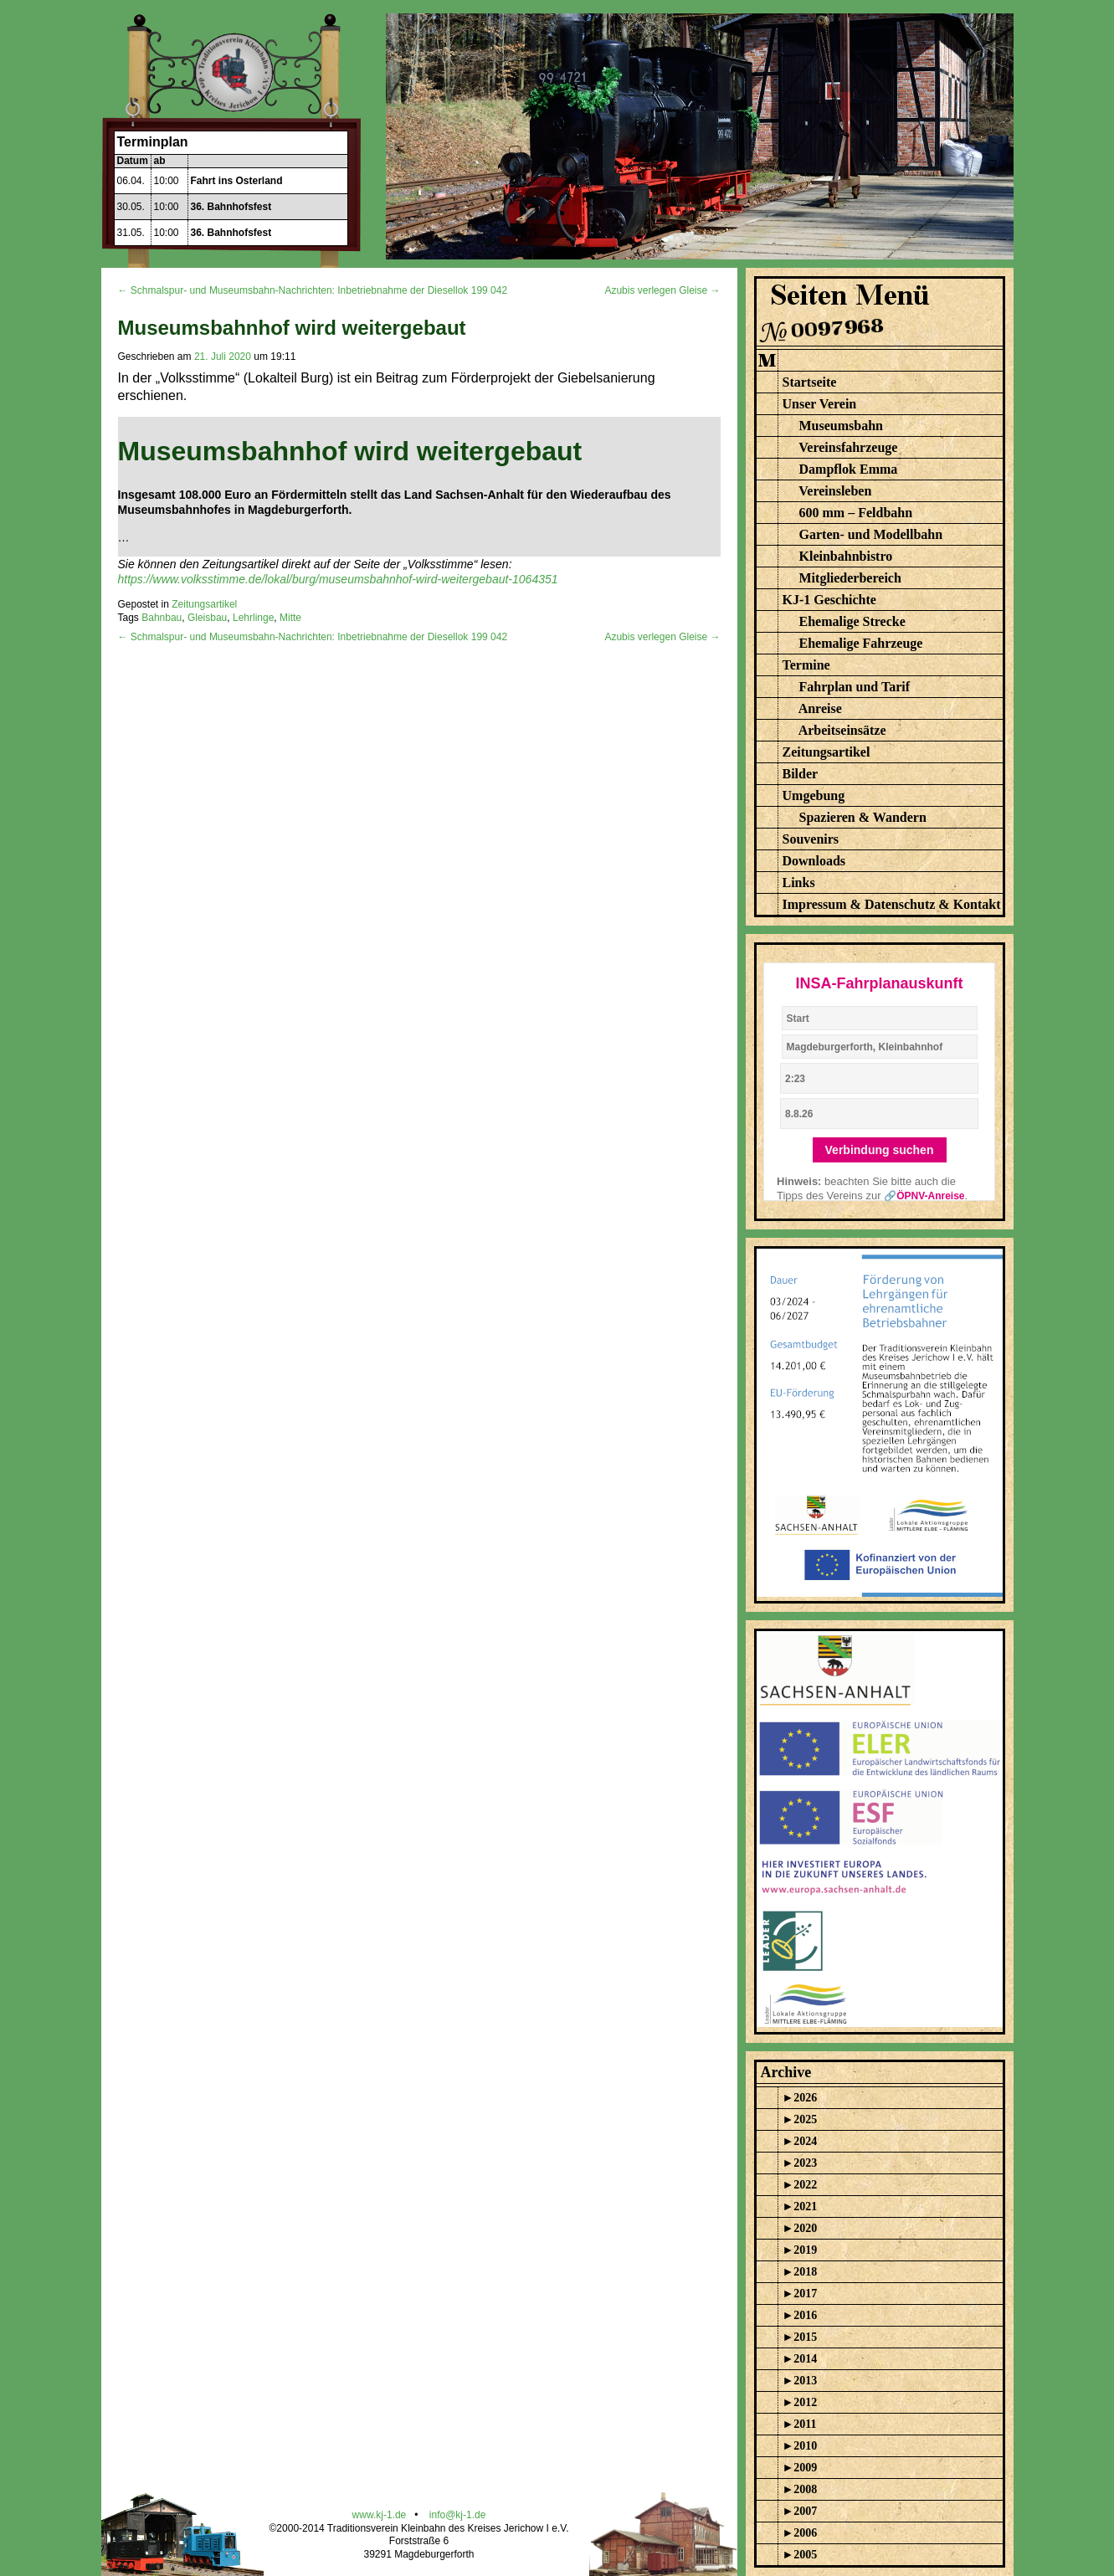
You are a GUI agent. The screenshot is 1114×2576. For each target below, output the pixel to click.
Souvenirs (811, 839)
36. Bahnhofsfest (231, 207)
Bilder (801, 774)
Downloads (814, 861)
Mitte (290, 617)
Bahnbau (161, 617)
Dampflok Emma (848, 469)
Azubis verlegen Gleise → (662, 290)
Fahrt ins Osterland (237, 181)
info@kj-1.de (457, 2515)
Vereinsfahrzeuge (847, 447)
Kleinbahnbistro (846, 556)
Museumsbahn (841, 425)
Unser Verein (820, 404)
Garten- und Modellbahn (871, 534)
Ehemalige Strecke (852, 621)
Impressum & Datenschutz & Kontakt (892, 904)
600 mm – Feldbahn (856, 512)
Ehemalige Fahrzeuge (861, 643)
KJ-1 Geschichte (829, 600)
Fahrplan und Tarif (855, 687)
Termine (806, 665)
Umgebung (814, 795)
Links (799, 882)
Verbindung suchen (879, 1150)
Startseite (810, 382)
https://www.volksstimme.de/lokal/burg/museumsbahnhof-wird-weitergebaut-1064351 (338, 579)
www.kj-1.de (379, 2515)
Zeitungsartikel (204, 604)
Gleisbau (207, 617)
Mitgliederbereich (850, 578)
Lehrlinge (253, 617)
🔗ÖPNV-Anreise (924, 1196)
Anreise (820, 708)
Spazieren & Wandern (863, 817)
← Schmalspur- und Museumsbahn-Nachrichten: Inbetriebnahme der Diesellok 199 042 (313, 290)
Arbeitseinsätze (842, 730)
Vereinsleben (834, 491)
